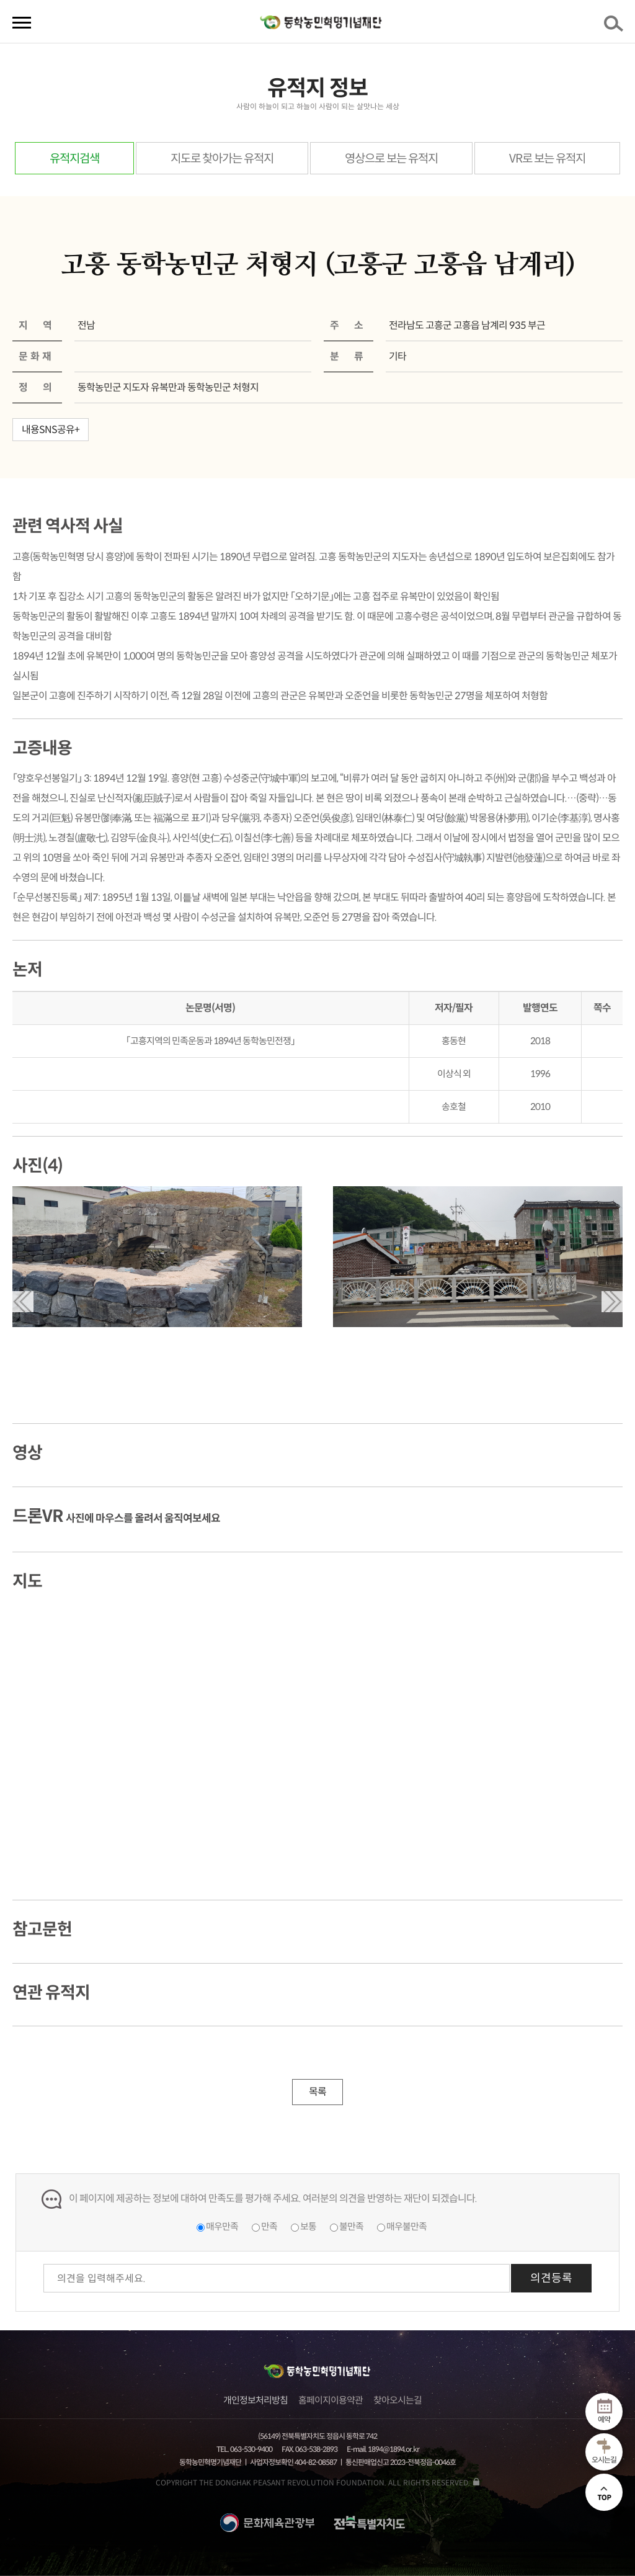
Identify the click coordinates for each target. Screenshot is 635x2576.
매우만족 (222, 2226)
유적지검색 (74, 158)
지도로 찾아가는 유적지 (222, 158)
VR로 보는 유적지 (547, 158)
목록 (317, 2091)
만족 (269, 2226)
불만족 (351, 2226)
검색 (616, 27)
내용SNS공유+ (50, 429)
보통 (308, 2226)
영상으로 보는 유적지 (391, 158)
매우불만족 (406, 2226)
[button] (22, 1301)
